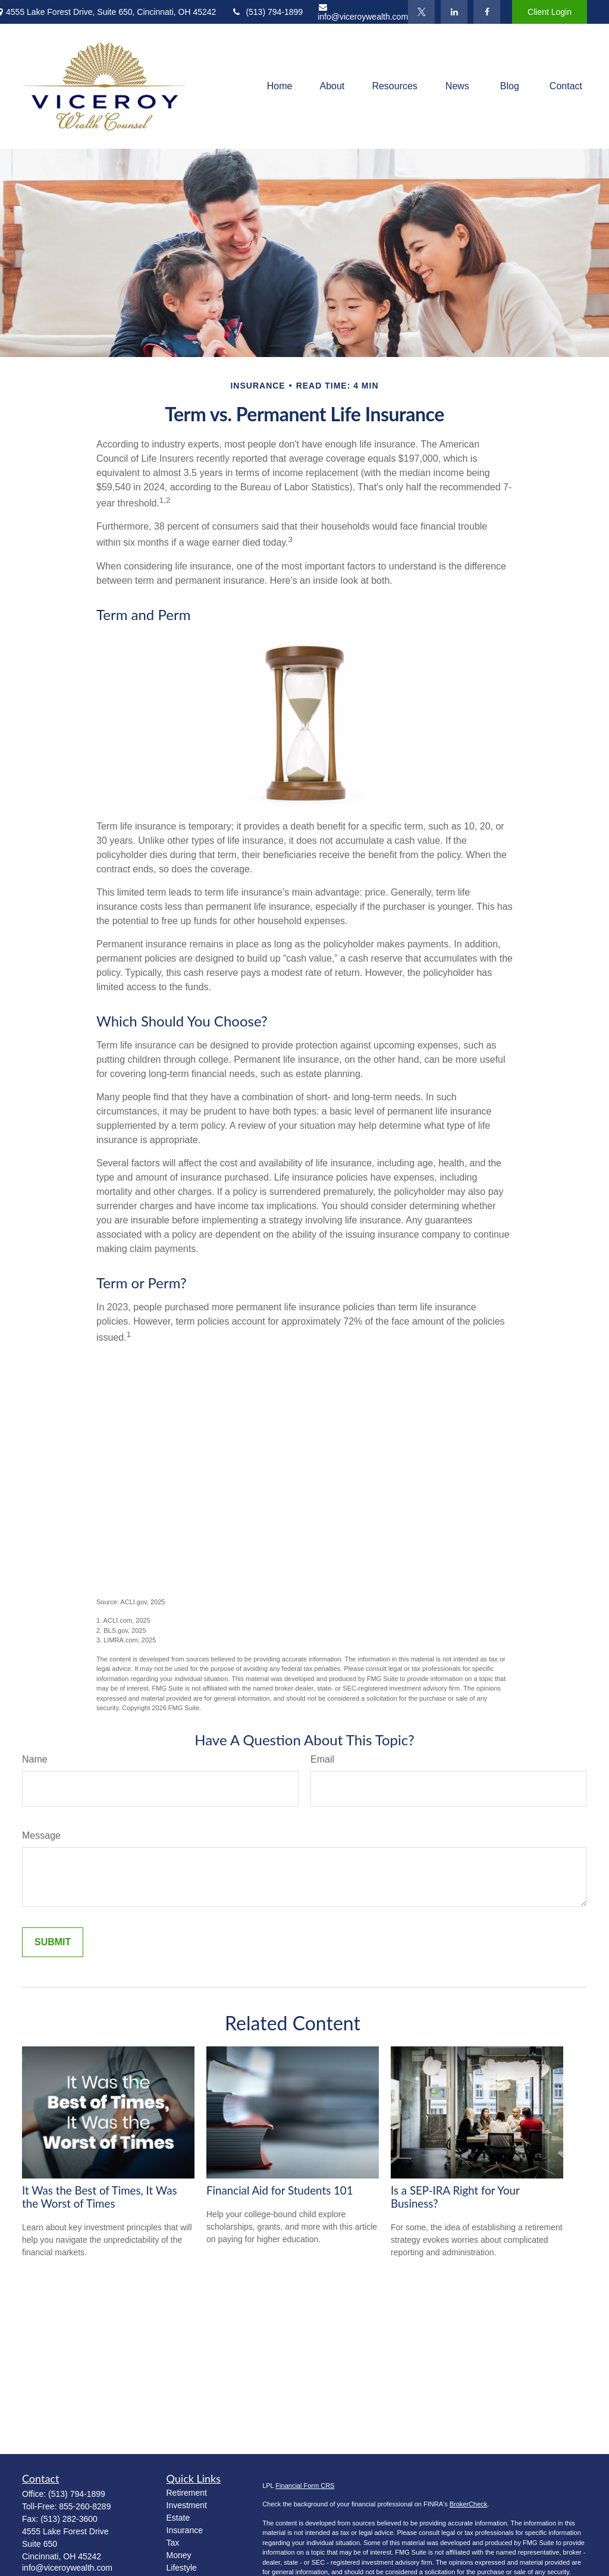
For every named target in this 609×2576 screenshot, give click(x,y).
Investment (187, 2505)
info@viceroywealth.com (363, 12)
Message (41, 1835)
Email (322, 1759)
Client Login (550, 12)
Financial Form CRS (304, 2485)
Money (179, 2555)
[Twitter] (421, 12)
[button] (279, 86)
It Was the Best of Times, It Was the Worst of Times (99, 2197)
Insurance (185, 2530)
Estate (178, 2517)
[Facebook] (486, 12)
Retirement (187, 2492)
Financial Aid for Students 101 (279, 2190)
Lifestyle (182, 2567)
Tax (173, 2542)
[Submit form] (52, 1942)
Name (35, 1759)
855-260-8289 (85, 2506)
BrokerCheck (469, 2504)
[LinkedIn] (454, 12)
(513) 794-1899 (267, 12)
